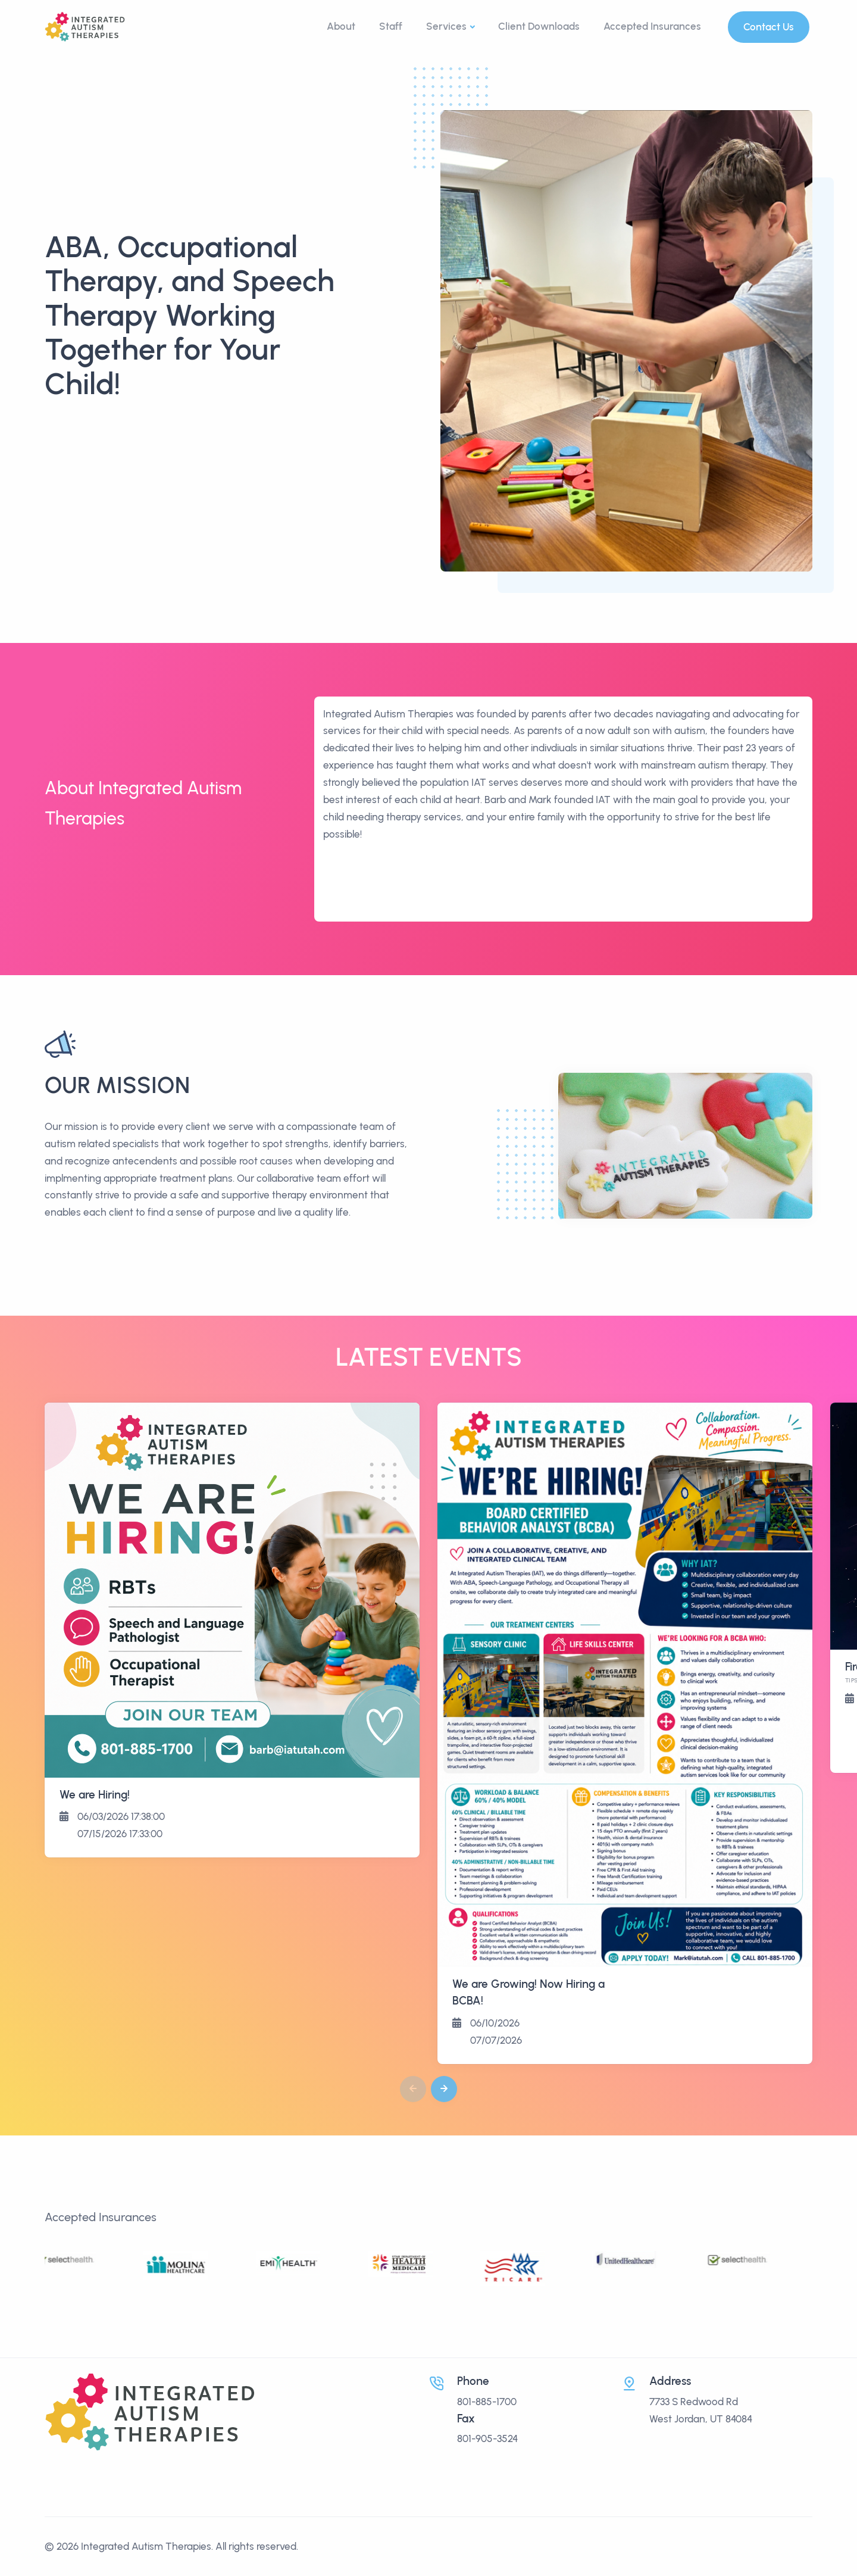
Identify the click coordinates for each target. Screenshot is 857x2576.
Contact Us (768, 27)
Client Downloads (539, 26)
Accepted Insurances (652, 26)
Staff (390, 26)
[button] (444, 2089)
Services (446, 26)
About (341, 26)
